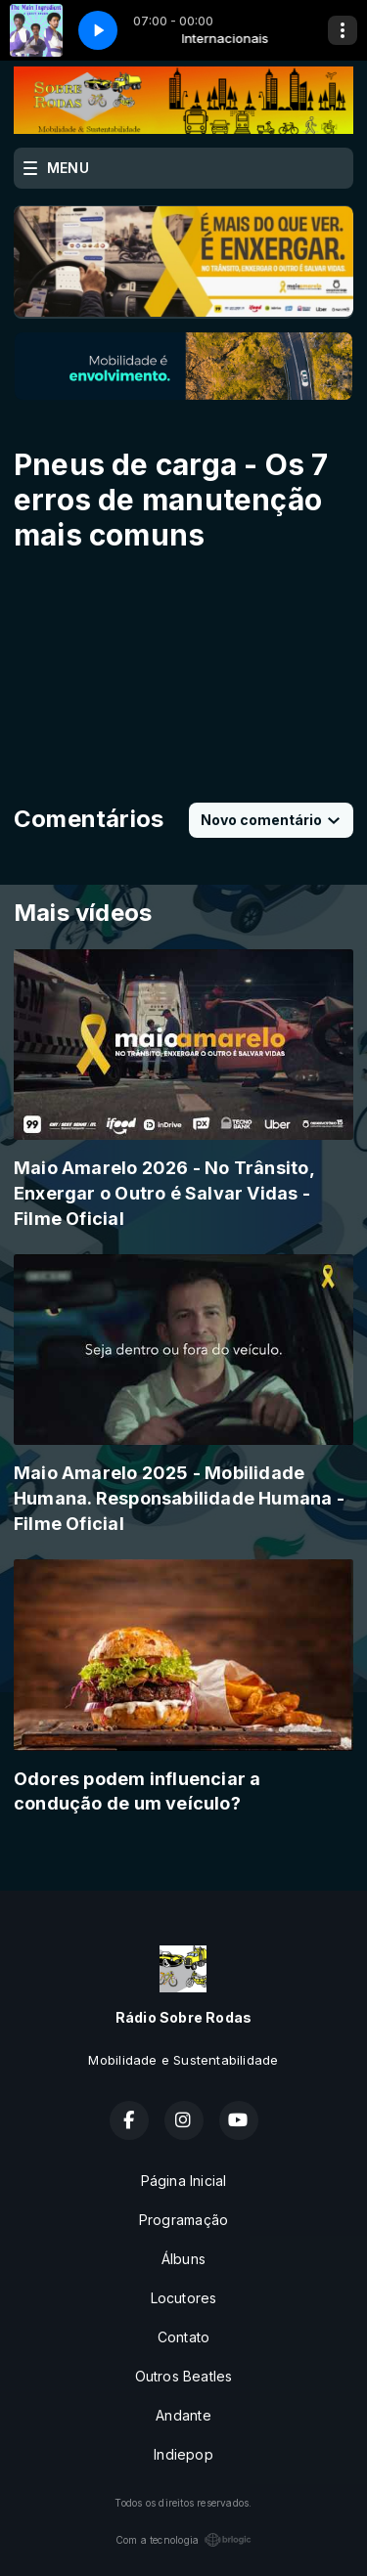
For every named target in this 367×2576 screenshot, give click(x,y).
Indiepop (183, 2454)
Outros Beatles (184, 2376)
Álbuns (183, 2258)
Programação (183, 2219)
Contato (183, 2337)
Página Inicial (184, 2180)
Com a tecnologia (183, 2540)
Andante (183, 2415)
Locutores (184, 2298)
